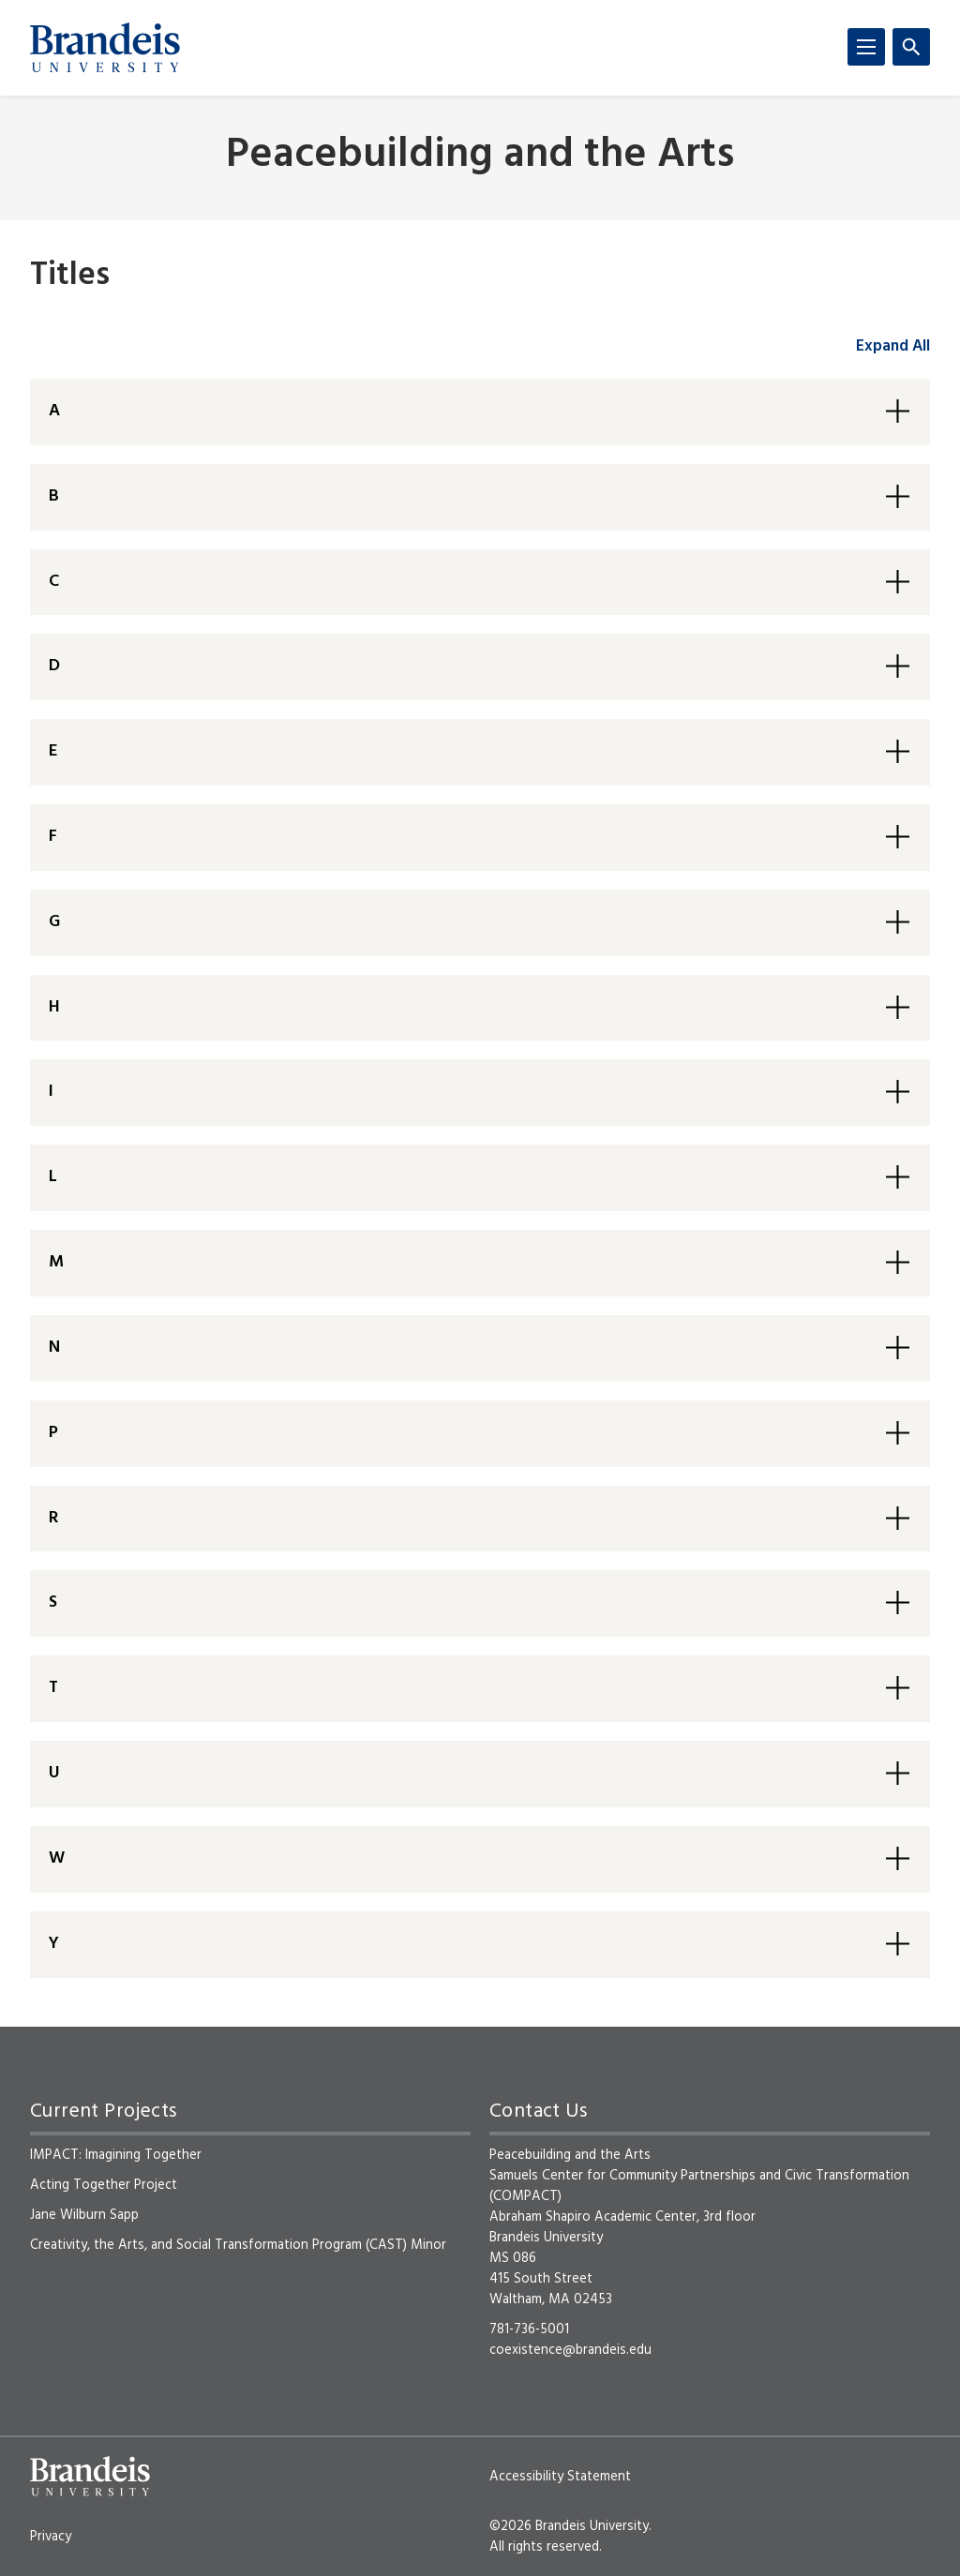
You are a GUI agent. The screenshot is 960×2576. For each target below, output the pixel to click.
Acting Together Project (103, 2185)
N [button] (54, 1347)
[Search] (911, 47)
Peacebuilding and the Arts (480, 156)
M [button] (56, 1262)
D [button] (54, 666)
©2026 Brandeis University (569, 2526)
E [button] (53, 751)
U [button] (54, 1773)
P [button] (53, 1432)
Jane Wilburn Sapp (84, 2215)
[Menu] (866, 47)
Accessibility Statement (560, 2476)
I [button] (51, 1091)
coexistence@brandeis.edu (570, 2350)
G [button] (54, 922)
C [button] (54, 581)
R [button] (53, 1518)
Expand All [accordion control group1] (893, 346)
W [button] (57, 1858)
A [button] (54, 411)
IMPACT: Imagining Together (116, 2155)
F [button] (53, 836)
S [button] (53, 1602)
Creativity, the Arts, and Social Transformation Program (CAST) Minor (238, 2245)
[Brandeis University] (105, 47)
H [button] (54, 1007)
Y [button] (54, 1943)
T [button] (53, 1687)
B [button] (54, 496)
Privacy (50, 2536)
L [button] (53, 1177)
